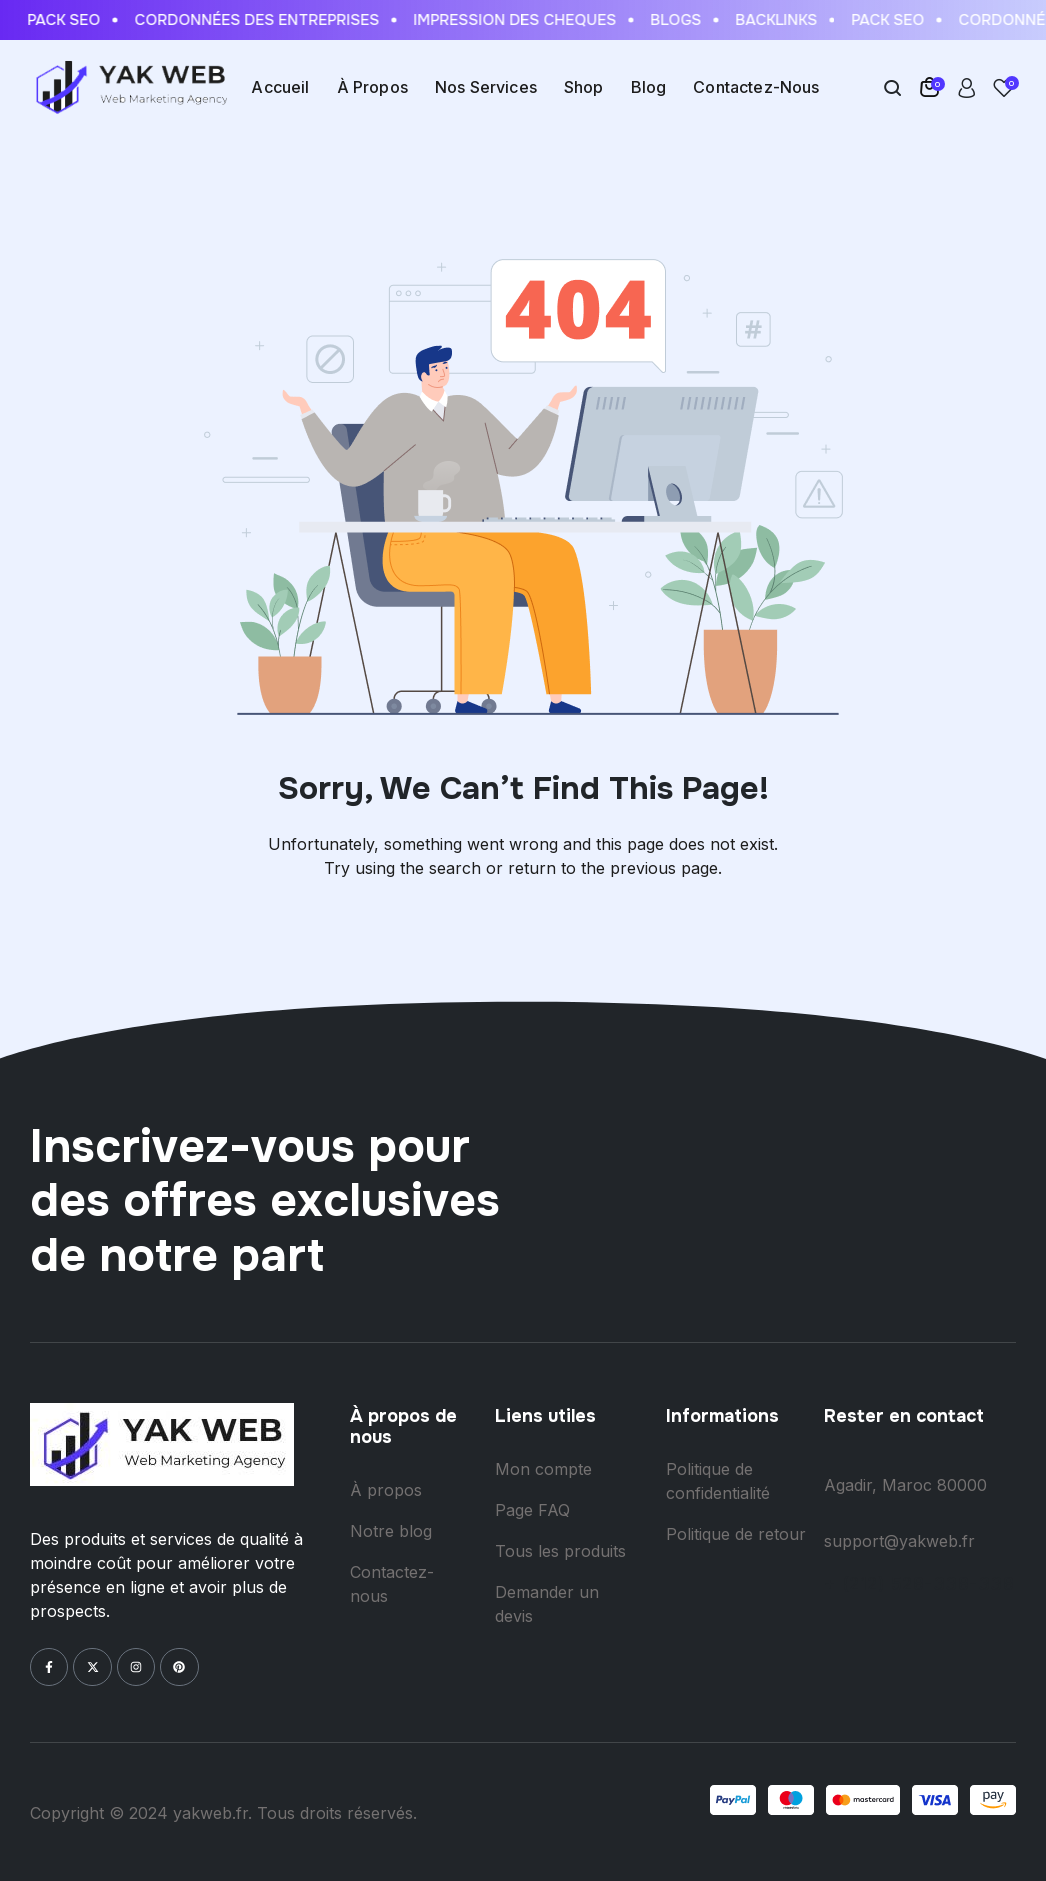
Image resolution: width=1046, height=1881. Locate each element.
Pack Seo (67, 20)
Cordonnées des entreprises (260, 20)
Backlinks (780, 20)
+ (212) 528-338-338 (919, 1583)
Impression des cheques (518, 20)
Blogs (679, 20)
